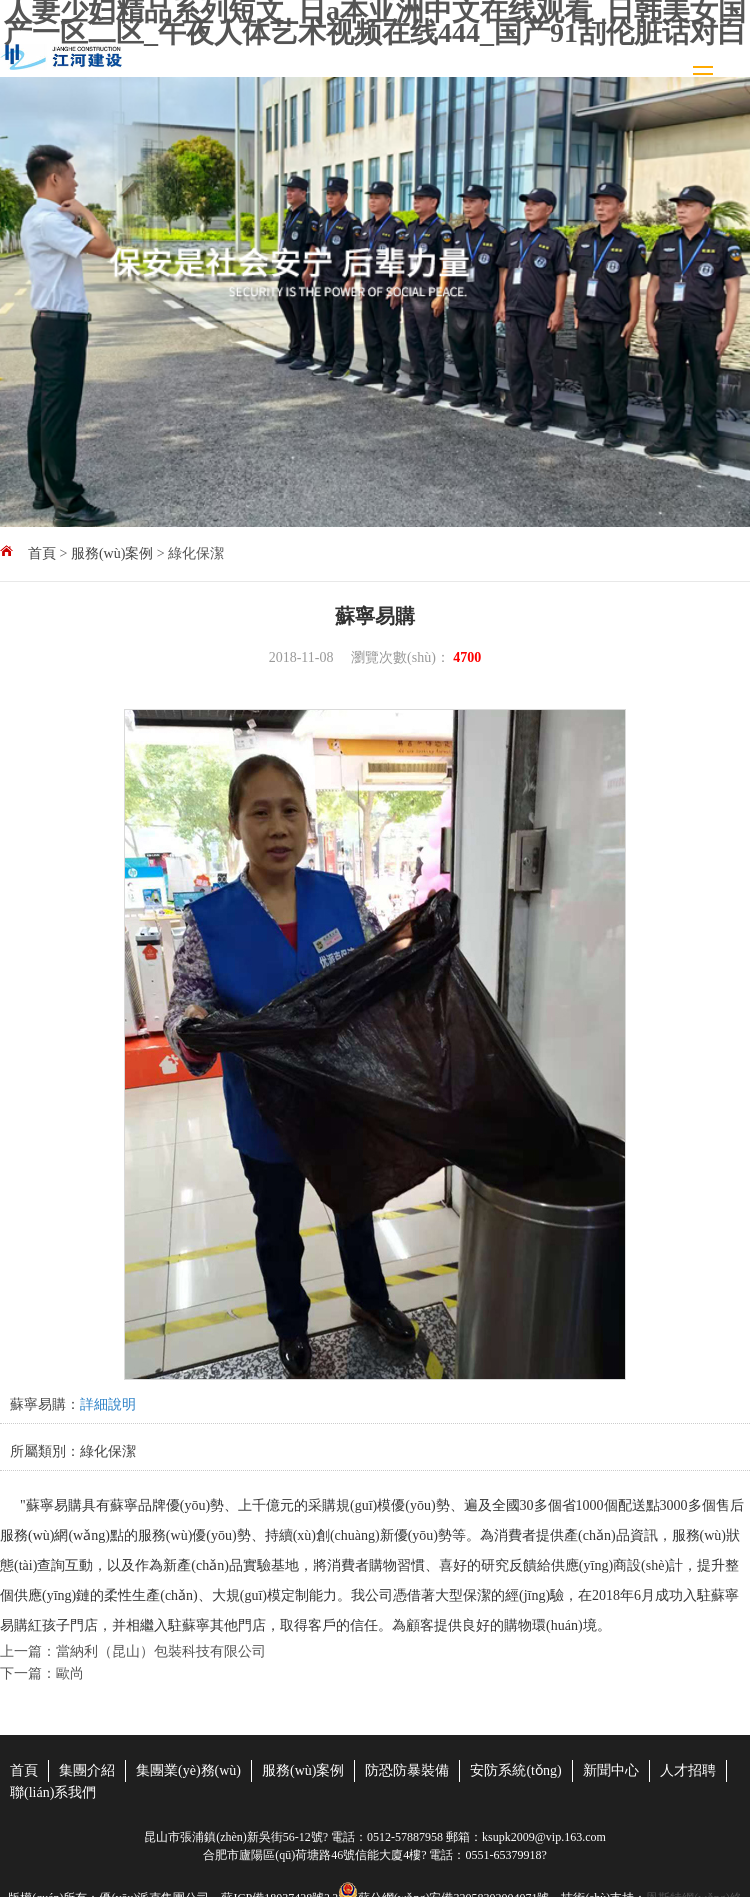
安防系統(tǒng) (515, 1770)
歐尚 (70, 1673)
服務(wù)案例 (112, 553)
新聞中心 (611, 1770)
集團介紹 (87, 1770)
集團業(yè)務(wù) (188, 1770)
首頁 (42, 553)
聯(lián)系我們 (53, 1792)
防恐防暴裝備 (407, 1770)
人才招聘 (688, 1770)
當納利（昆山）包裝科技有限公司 (161, 1651)
